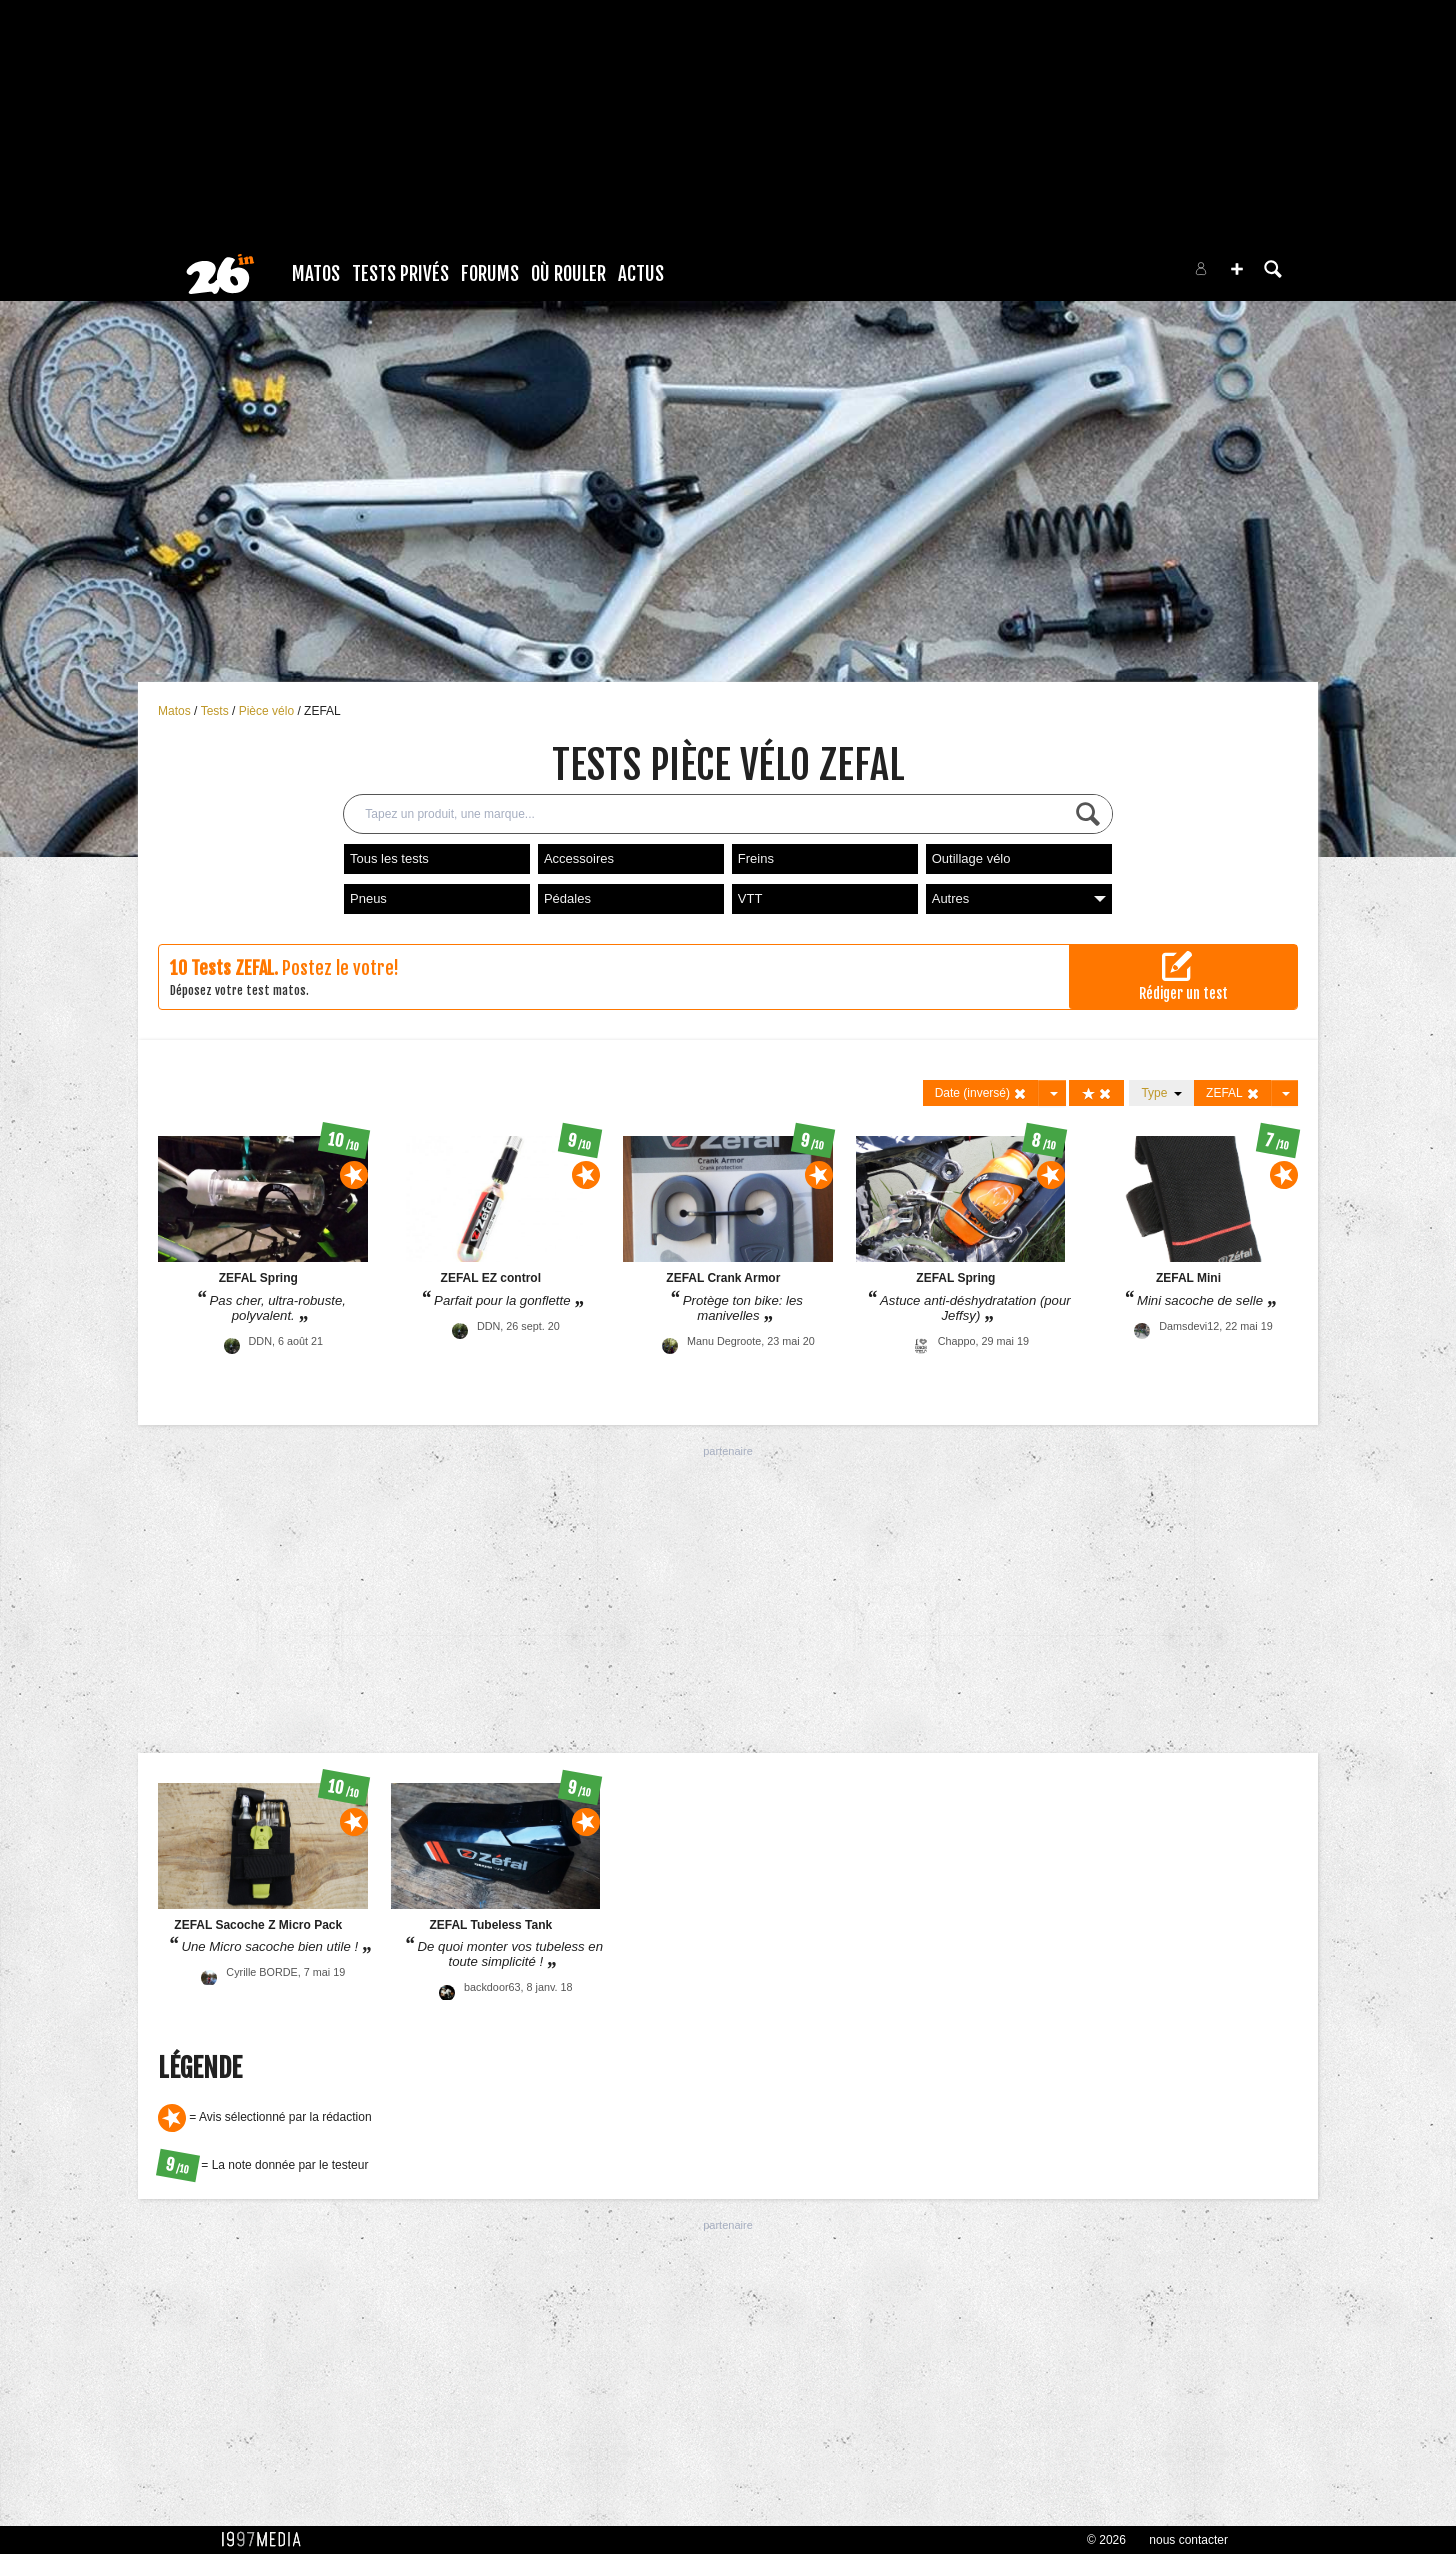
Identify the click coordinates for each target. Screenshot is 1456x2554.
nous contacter (1188, 2540)
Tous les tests (389, 858)
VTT (750, 898)
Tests (216, 711)
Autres (1019, 898)
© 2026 (1106, 2540)
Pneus (368, 898)
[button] (1237, 269)
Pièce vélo (268, 711)
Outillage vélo (971, 858)
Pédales (567, 898)
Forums (490, 274)
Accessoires (579, 858)
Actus (641, 274)
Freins (756, 858)
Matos (316, 274)
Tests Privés (400, 274)
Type (1161, 1093)
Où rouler (568, 274)
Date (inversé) (981, 1093)
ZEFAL (322, 711)
